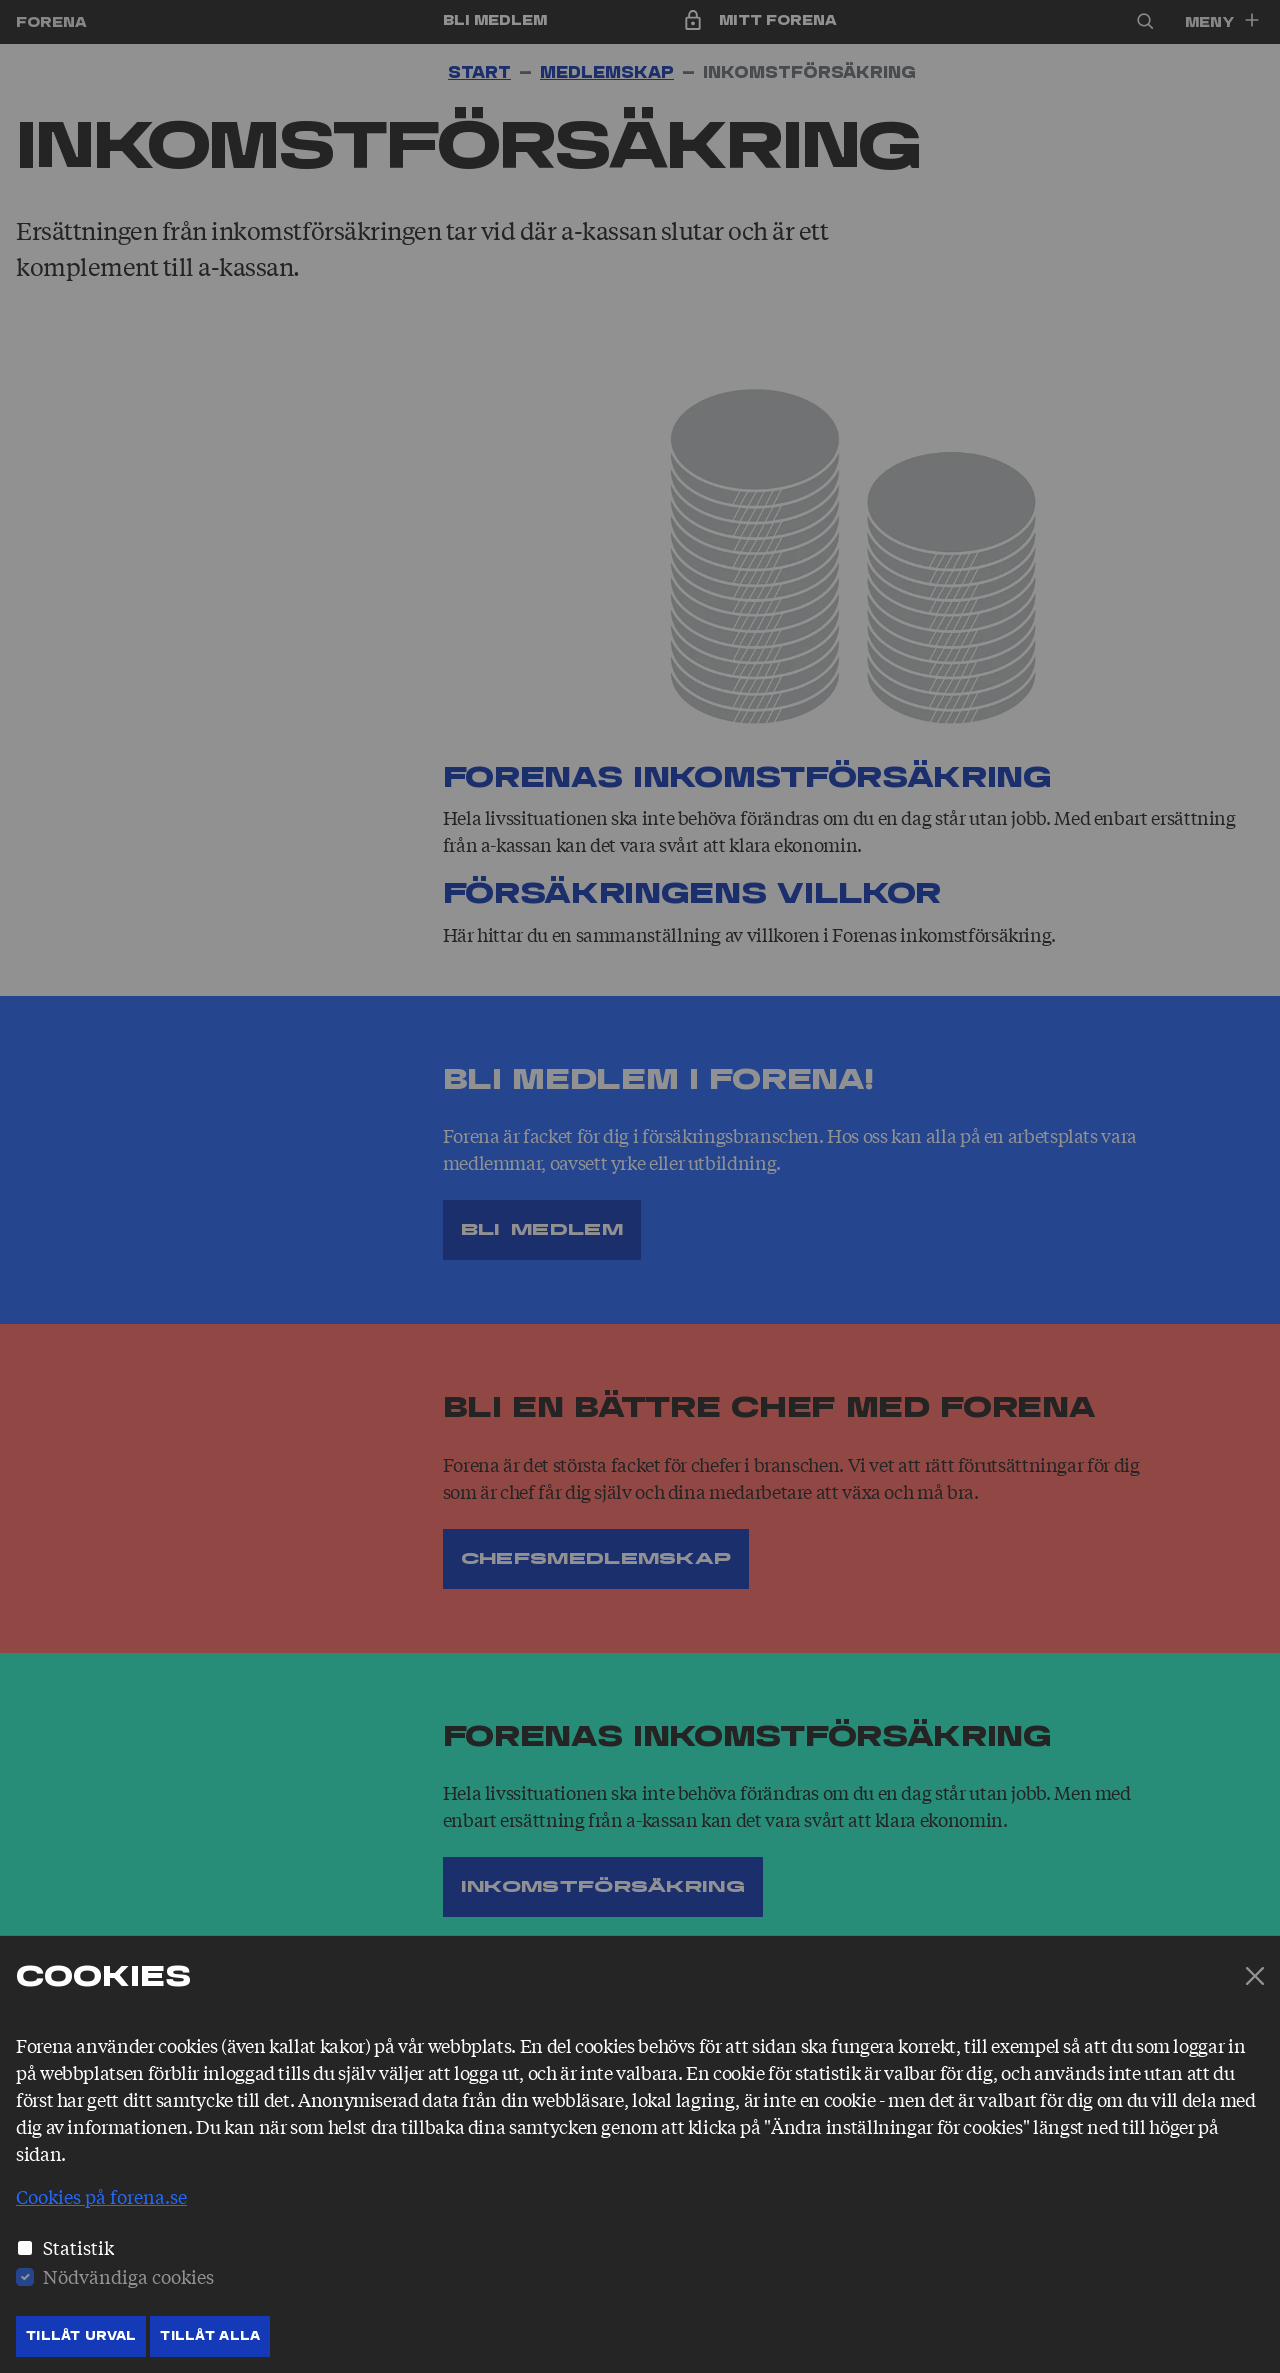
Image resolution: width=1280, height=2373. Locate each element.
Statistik (78, 2247)
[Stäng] (1255, 1976)
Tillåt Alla (210, 2336)
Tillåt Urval (81, 2336)
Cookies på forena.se (101, 2196)
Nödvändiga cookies (128, 2276)
